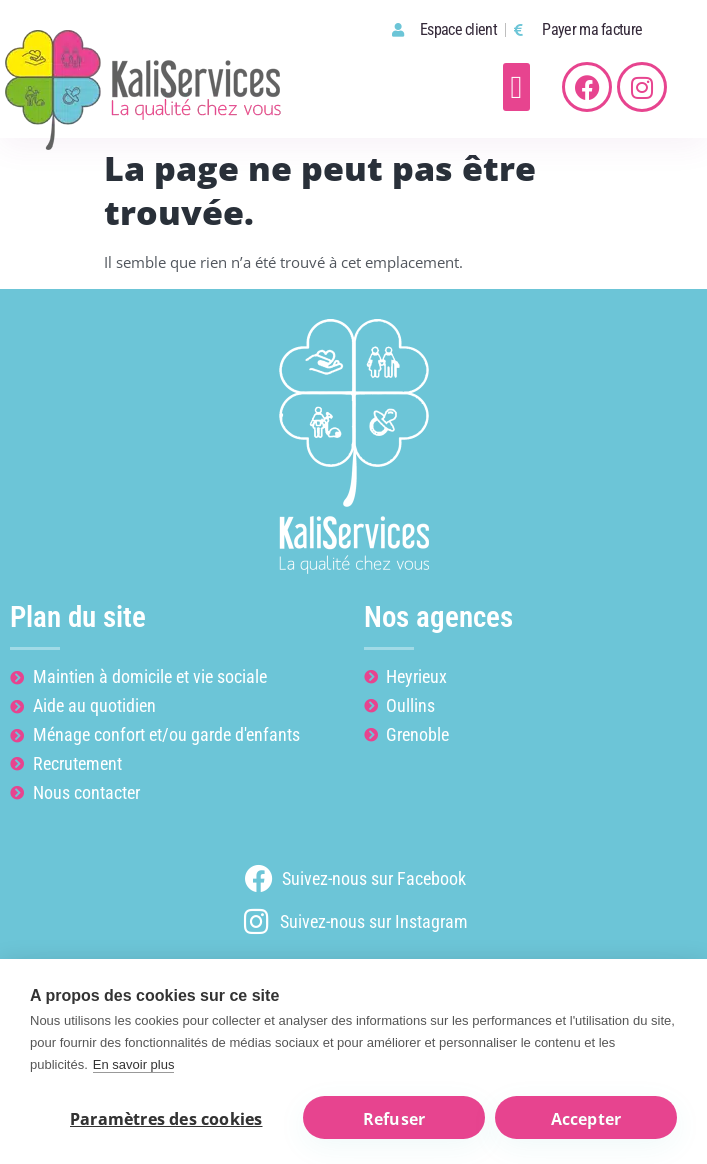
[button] (517, 87)
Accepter (586, 1119)
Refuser (394, 1119)
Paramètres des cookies (166, 1119)
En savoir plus (134, 1064)
